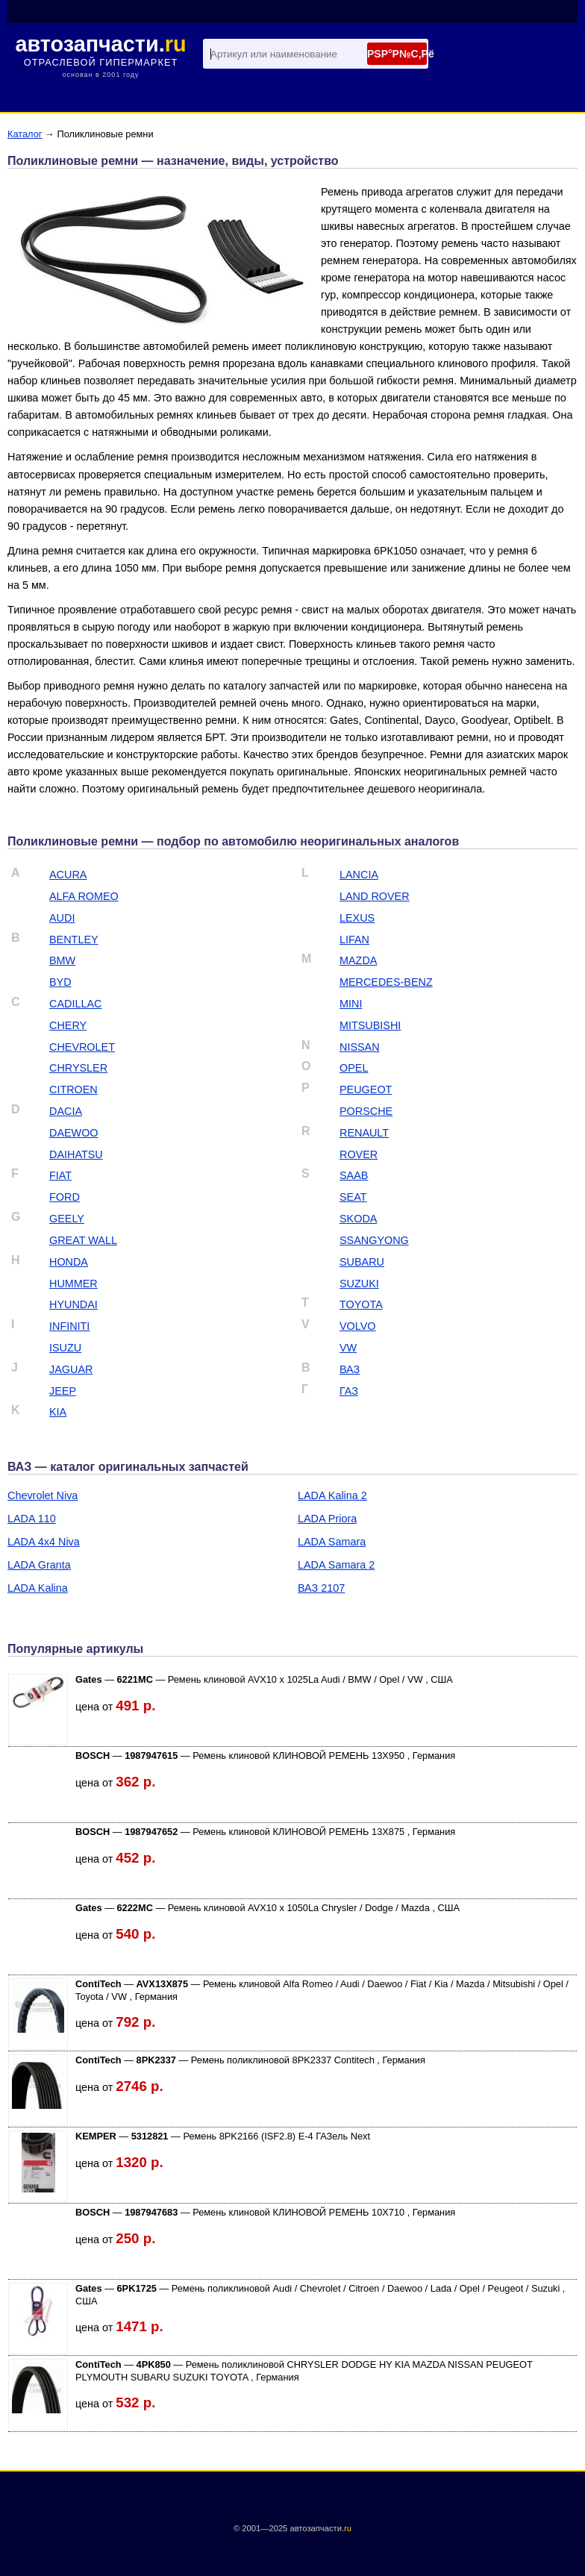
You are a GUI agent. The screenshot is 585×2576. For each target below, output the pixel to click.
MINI (351, 1004)
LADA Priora (327, 1519)
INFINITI (69, 1326)
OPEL (354, 1068)
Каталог (25, 134)
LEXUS (357, 918)
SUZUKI (359, 1283)
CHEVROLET (82, 1047)
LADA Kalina (37, 1588)
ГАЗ (349, 1391)
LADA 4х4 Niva (43, 1542)
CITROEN (73, 1089)
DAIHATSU (76, 1154)
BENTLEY (73, 939)
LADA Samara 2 (336, 1565)
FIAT (60, 1175)
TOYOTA (361, 1304)
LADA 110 (31, 1519)
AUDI (62, 918)
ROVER (359, 1154)
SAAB (354, 1175)
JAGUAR (71, 1369)
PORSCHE (366, 1111)
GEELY (66, 1219)
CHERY (68, 1025)
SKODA (358, 1219)
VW (348, 1348)
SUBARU (362, 1262)
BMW (62, 960)
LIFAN (354, 939)
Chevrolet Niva (42, 1495)
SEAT (353, 1197)
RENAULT (364, 1133)
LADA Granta (39, 1565)
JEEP (62, 1391)
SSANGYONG (374, 1240)
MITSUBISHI (370, 1025)
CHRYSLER (78, 1068)
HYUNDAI (73, 1304)
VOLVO (358, 1326)
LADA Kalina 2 (332, 1495)
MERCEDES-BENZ (386, 982)
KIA (57, 1412)
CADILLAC (75, 1004)
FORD (64, 1197)
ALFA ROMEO (84, 896)
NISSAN (360, 1047)
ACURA (68, 875)
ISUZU (65, 1348)
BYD (60, 982)
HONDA (68, 1262)
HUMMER (73, 1283)
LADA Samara (332, 1542)
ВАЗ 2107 (321, 1588)
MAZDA (358, 960)
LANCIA (359, 875)
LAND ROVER (375, 896)
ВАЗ (350, 1369)
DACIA (65, 1111)
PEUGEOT (366, 1089)
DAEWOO (73, 1133)
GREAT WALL (83, 1240)
